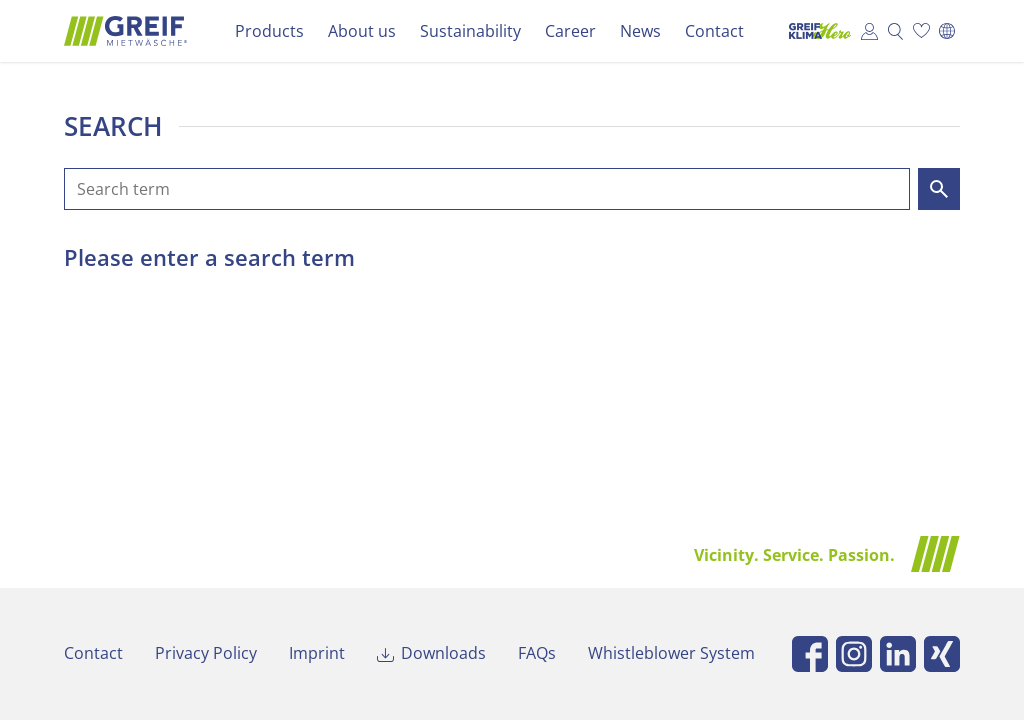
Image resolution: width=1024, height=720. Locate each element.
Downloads (443, 653)
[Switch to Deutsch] (947, 31)
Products (269, 31)
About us (362, 31)
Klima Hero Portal (815, 30)
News (640, 31)
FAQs (537, 653)
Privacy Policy (206, 653)
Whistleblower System (671, 653)
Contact (714, 31)
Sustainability (470, 31)
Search (895, 30)
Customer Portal (869, 30)
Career (570, 31)
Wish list (921, 30)
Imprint (317, 653)
